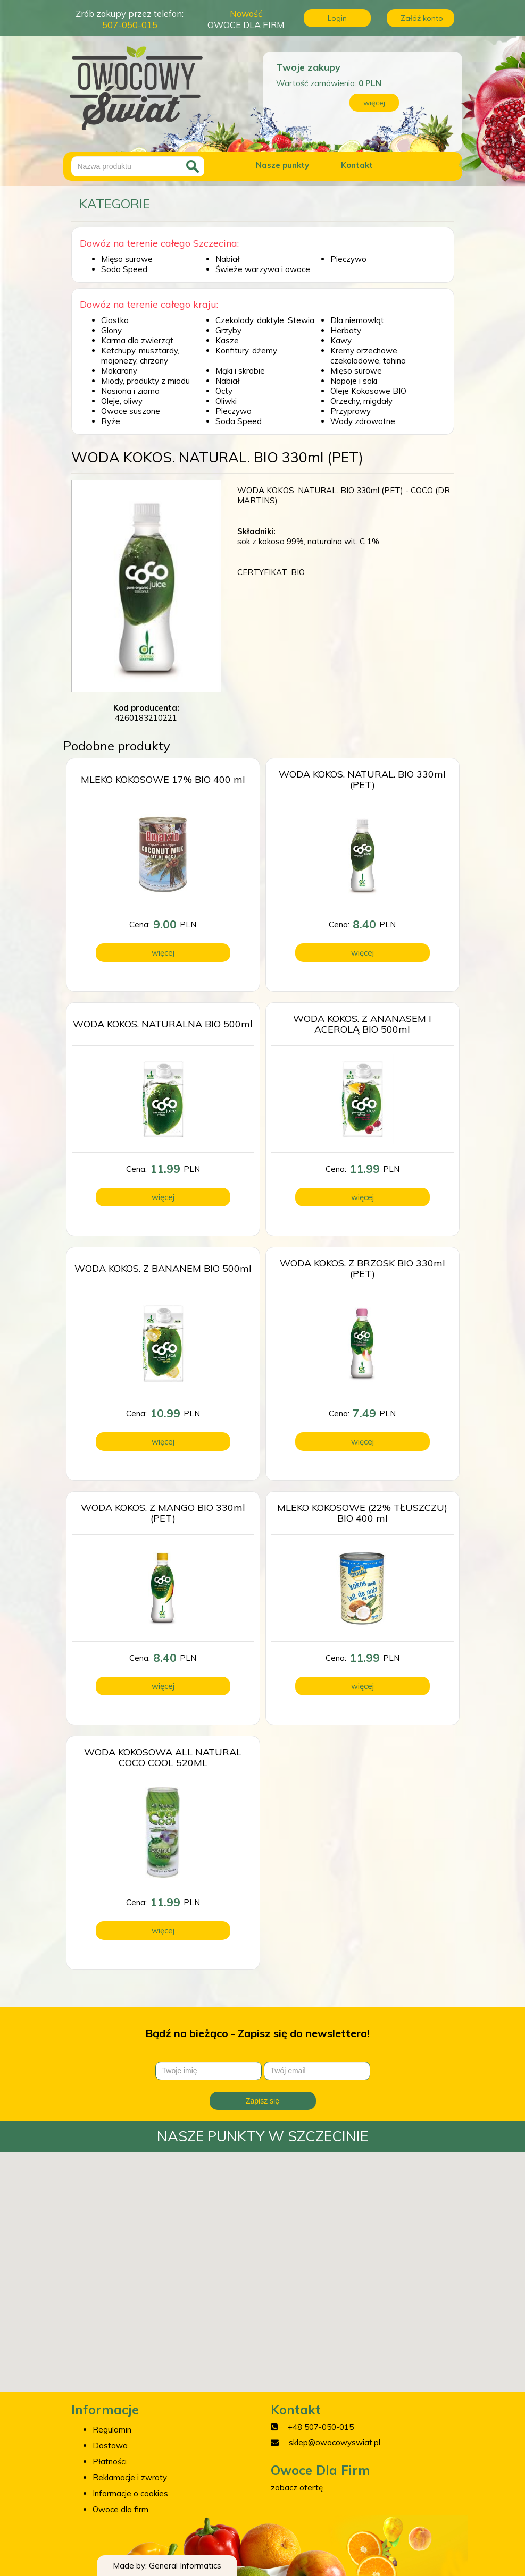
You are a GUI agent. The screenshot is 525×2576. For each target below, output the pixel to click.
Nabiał (227, 259)
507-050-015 (129, 24)
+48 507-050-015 (321, 2427)
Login (337, 18)
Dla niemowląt (357, 320)
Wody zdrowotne (362, 421)
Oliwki (226, 401)
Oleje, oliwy (122, 401)
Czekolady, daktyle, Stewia (264, 320)
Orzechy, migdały (361, 401)
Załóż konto (422, 18)
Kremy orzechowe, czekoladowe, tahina (368, 355)
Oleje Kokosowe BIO (368, 391)
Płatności (110, 2461)
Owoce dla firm (120, 2509)
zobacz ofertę (297, 2487)
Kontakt (357, 165)
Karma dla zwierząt (137, 340)
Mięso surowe (127, 259)
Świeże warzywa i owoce (262, 269)
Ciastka (115, 320)
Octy (223, 391)
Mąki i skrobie (240, 371)
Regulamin (112, 2430)
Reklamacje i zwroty (130, 2477)
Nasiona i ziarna (130, 391)
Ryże (110, 421)
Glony (111, 330)
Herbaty (345, 330)
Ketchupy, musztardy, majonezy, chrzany (140, 355)
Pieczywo (348, 259)
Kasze (227, 340)
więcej (374, 102)
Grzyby (228, 330)
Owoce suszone (130, 411)
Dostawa (110, 2445)
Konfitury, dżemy (246, 350)
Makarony (119, 371)
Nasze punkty (282, 165)
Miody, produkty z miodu (145, 381)
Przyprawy (350, 411)
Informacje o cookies (130, 2493)
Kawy (341, 340)
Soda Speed (124, 269)
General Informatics (185, 2566)
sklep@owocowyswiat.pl (334, 2442)
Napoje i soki (353, 381)
